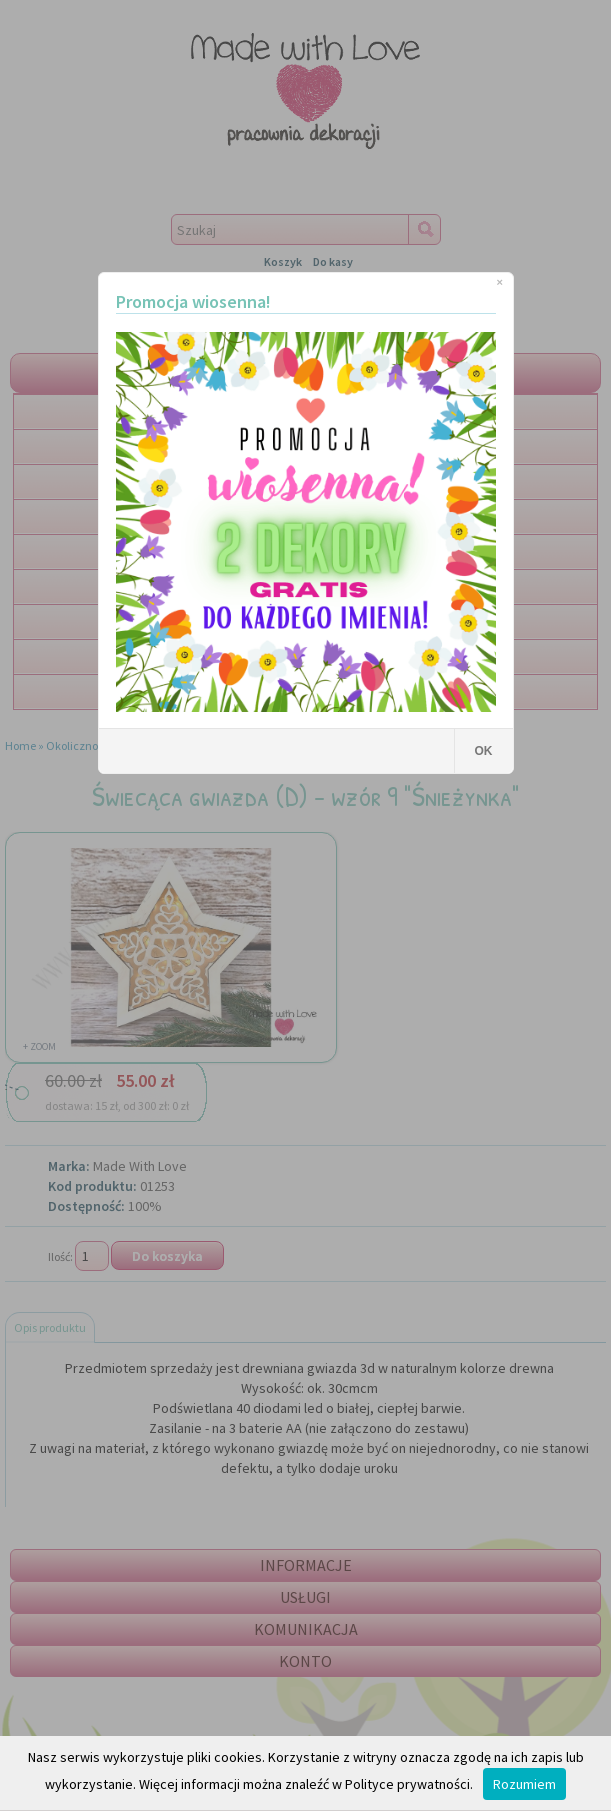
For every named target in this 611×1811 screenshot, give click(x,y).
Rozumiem (524, 1784)
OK (484, 751)
